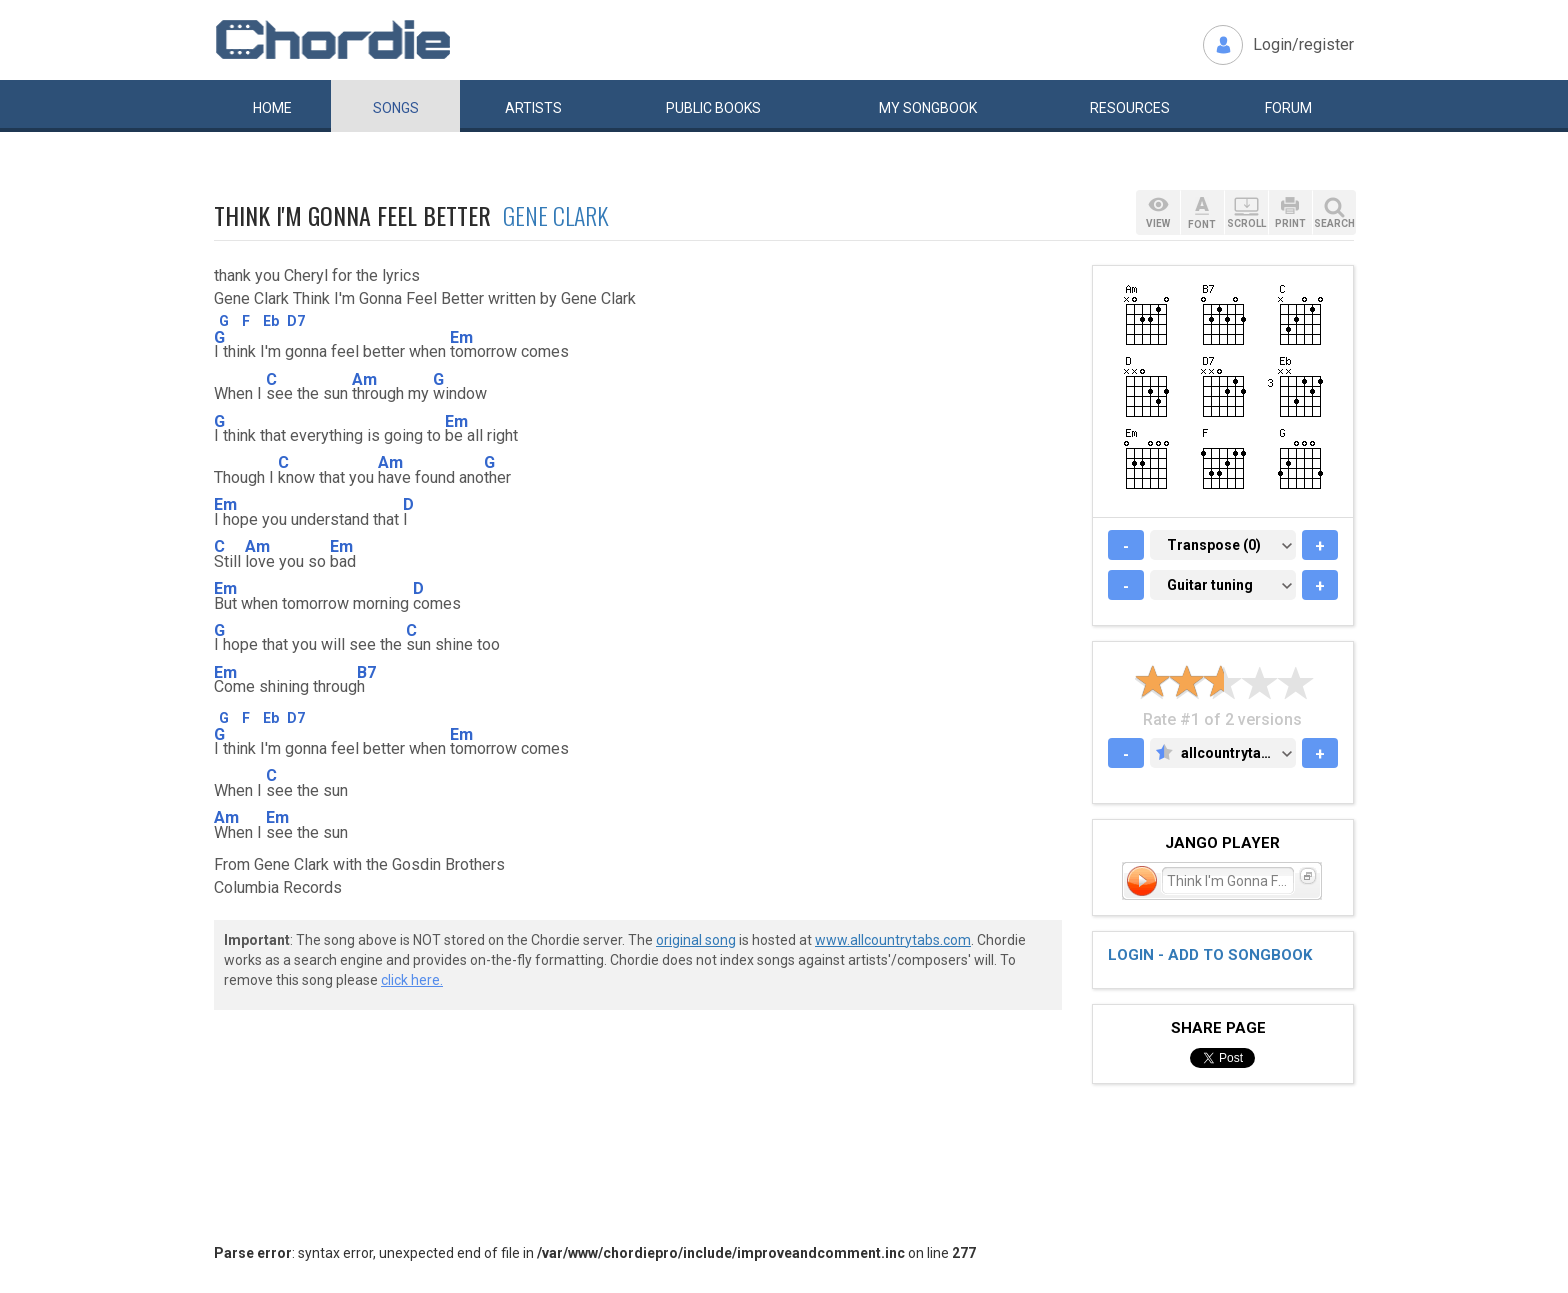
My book (928, 108)
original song (696, 940)
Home (272, 108)
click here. (412, 980)
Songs (396, 108)
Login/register (1303, 44)
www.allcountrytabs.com (893, 940)
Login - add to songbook (1210, 955)
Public (713, 108)
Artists (533, 108)
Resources (1130, 108)
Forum (1288, 108)
